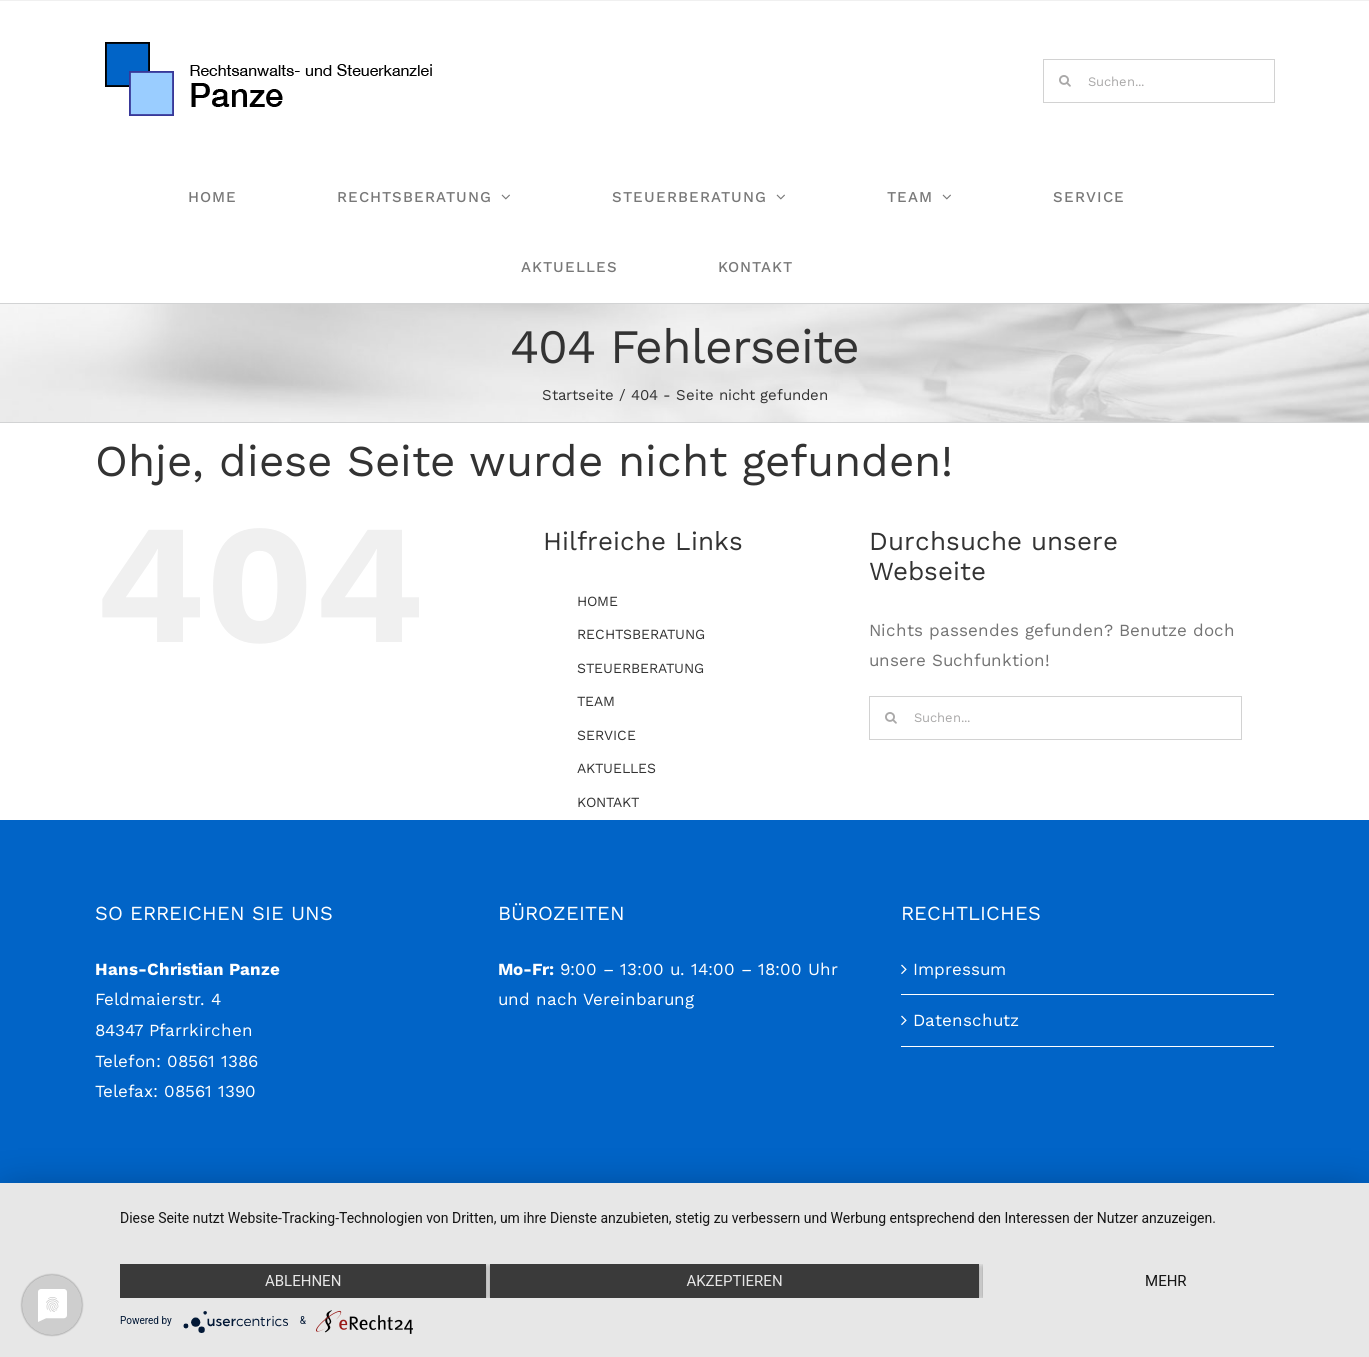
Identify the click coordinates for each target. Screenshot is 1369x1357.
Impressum (959, 991)
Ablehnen (303, 1281)
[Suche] (1065, 81)
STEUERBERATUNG (640, 668)
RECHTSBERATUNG (641, 634)
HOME (597, 601)
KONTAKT (608, 802)
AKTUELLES (616, 768)
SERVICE (606, 735)
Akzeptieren (734, 1281)
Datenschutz (966, 1043)
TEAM (596, 701)
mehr (1166, 1281)
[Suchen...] (1159, 81)
